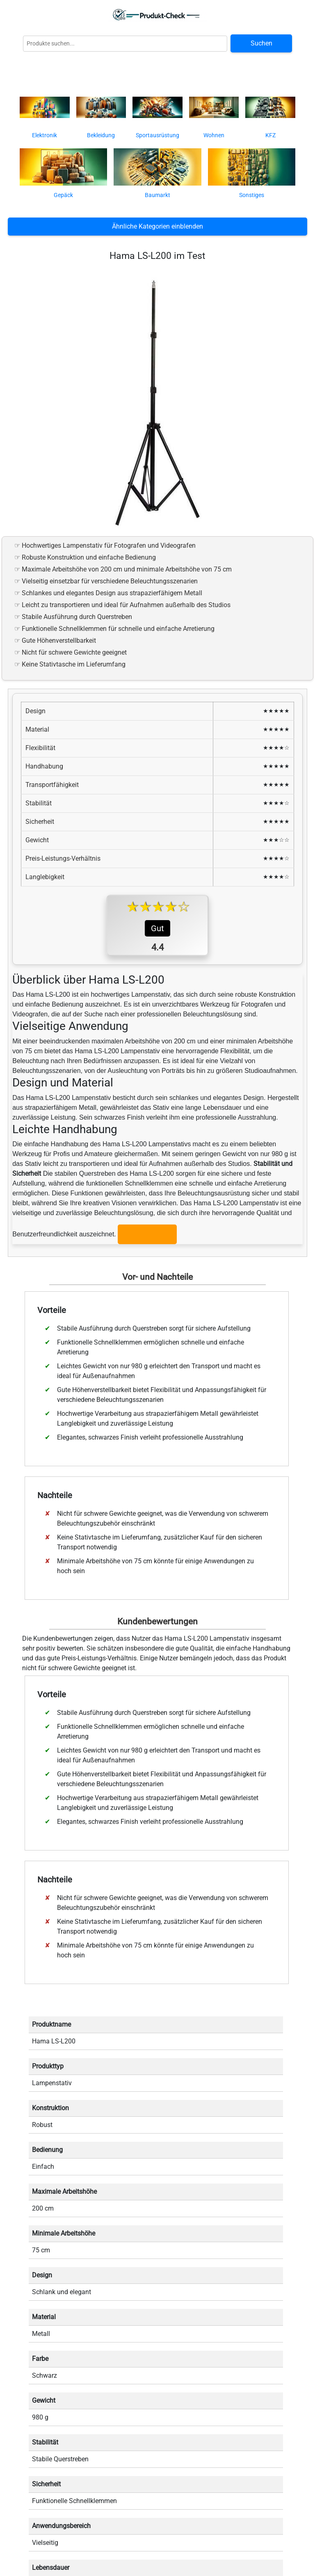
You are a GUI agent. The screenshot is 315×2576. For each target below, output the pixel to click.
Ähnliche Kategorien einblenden (157, 226)
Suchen (261, 43)
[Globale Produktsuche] (125, 44)
